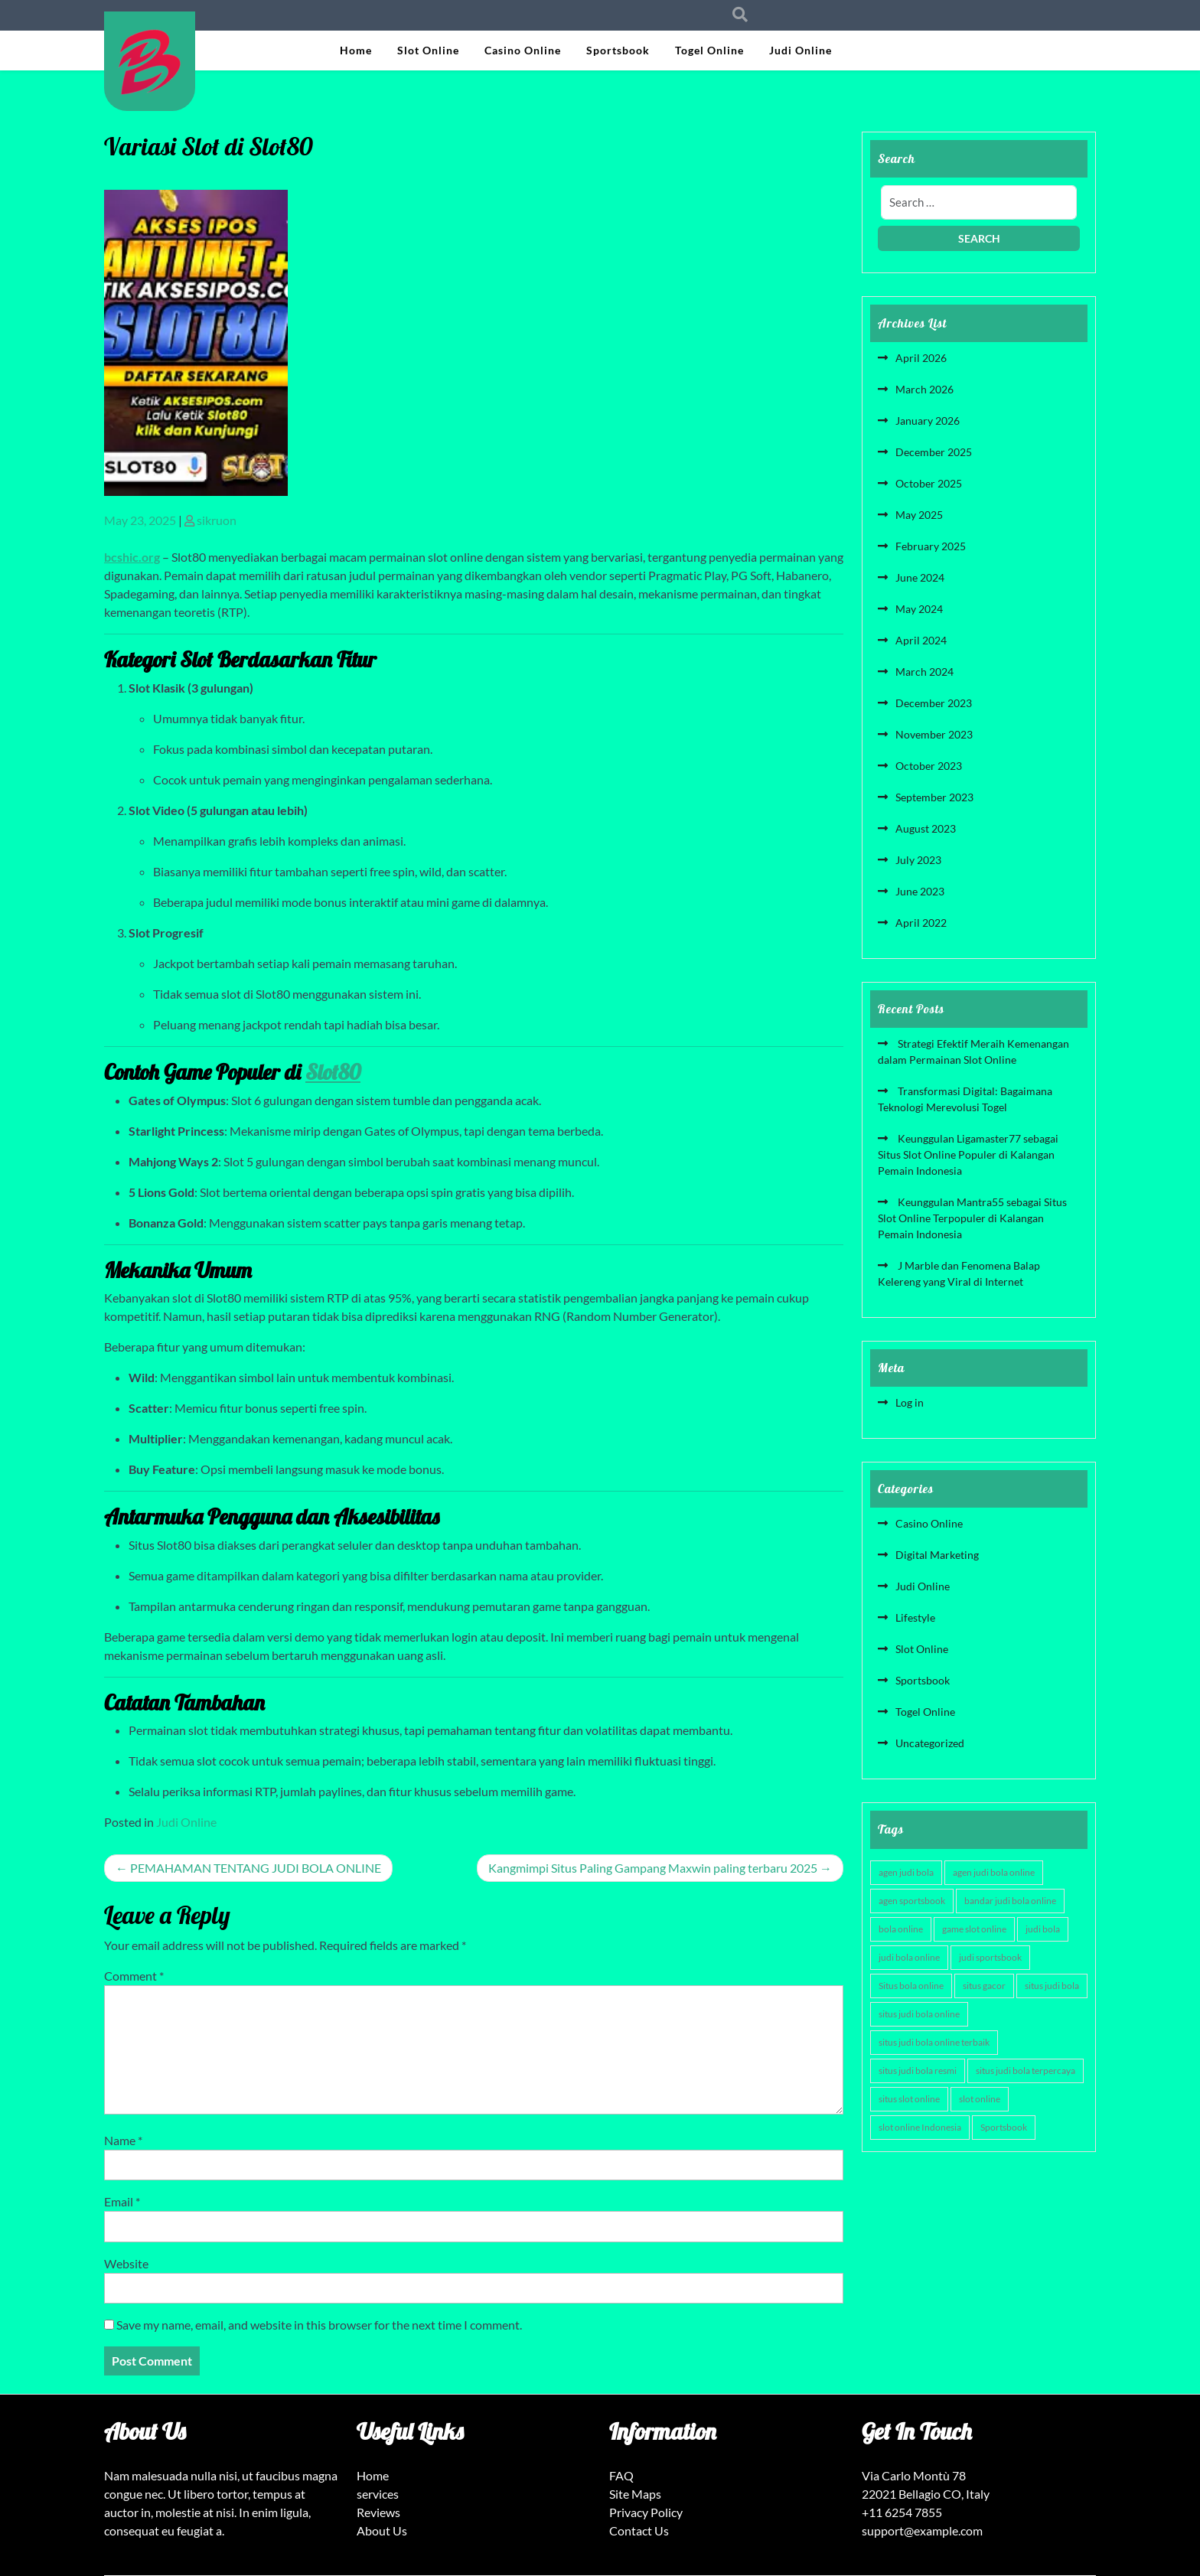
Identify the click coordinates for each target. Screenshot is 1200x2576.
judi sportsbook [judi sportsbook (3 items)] (990, 1957)
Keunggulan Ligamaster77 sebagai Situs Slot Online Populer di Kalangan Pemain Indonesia (968, 1154)
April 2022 (921, 922)
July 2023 (918, 859)
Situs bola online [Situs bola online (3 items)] (911, 1985)
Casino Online (522, 50)
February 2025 (930, 546)
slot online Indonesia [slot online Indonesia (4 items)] (920, 2127)
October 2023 (928, 765)
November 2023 (934, 734)
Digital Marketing (937, 1554)
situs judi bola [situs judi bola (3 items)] (1052, 1985)
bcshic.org (132, 556)
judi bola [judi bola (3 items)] (1043, 1929)
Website (126, 2263)
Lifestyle (915, 1617)
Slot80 (332, 1071)
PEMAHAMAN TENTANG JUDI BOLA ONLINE (255, 1867)
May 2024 (919, 608)
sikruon (216, 520)
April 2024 (921, 640)
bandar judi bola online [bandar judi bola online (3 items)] (1010, 1900)
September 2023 (934, 797)
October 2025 (928, 483)
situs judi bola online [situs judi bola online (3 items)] (919, 2014)
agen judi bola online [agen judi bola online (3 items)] (994, 1872)
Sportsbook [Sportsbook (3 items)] (1003, 2127)
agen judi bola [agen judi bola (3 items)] (906, 1872)
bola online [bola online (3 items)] (901, 1929)
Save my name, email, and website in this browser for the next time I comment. (319, 2324)
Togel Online (709, 50)
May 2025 (919, 514)
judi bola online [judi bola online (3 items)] (909, 1957)
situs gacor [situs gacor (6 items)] (984, 1985)
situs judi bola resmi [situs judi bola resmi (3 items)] (918, 2070)
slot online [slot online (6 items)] (979, 2099)
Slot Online (428, 50)
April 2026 (921, 357)
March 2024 (924, 671)
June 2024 (919, 577)
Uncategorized (929, 1742)
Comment (134, 1975)
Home (356, 50)
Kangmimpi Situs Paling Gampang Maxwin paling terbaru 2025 (652, 1867)
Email (122, 2201)
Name (123, 2140)
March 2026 (924, 389)
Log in (909, 1402)
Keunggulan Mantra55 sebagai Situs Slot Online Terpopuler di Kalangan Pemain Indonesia (972, 1218)
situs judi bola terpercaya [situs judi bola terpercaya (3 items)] (1025, 2070)
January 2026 (927, 420)
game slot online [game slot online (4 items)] (974, 1929)
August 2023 (925, 828)
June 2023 (919, 891)
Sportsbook (618, 50)
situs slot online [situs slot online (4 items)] (909, 2099)
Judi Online (800, 50)
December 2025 (933, 451)
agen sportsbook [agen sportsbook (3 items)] (912, 1900)
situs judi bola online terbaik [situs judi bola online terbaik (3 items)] (934, 2042)
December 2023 (933, 702)
